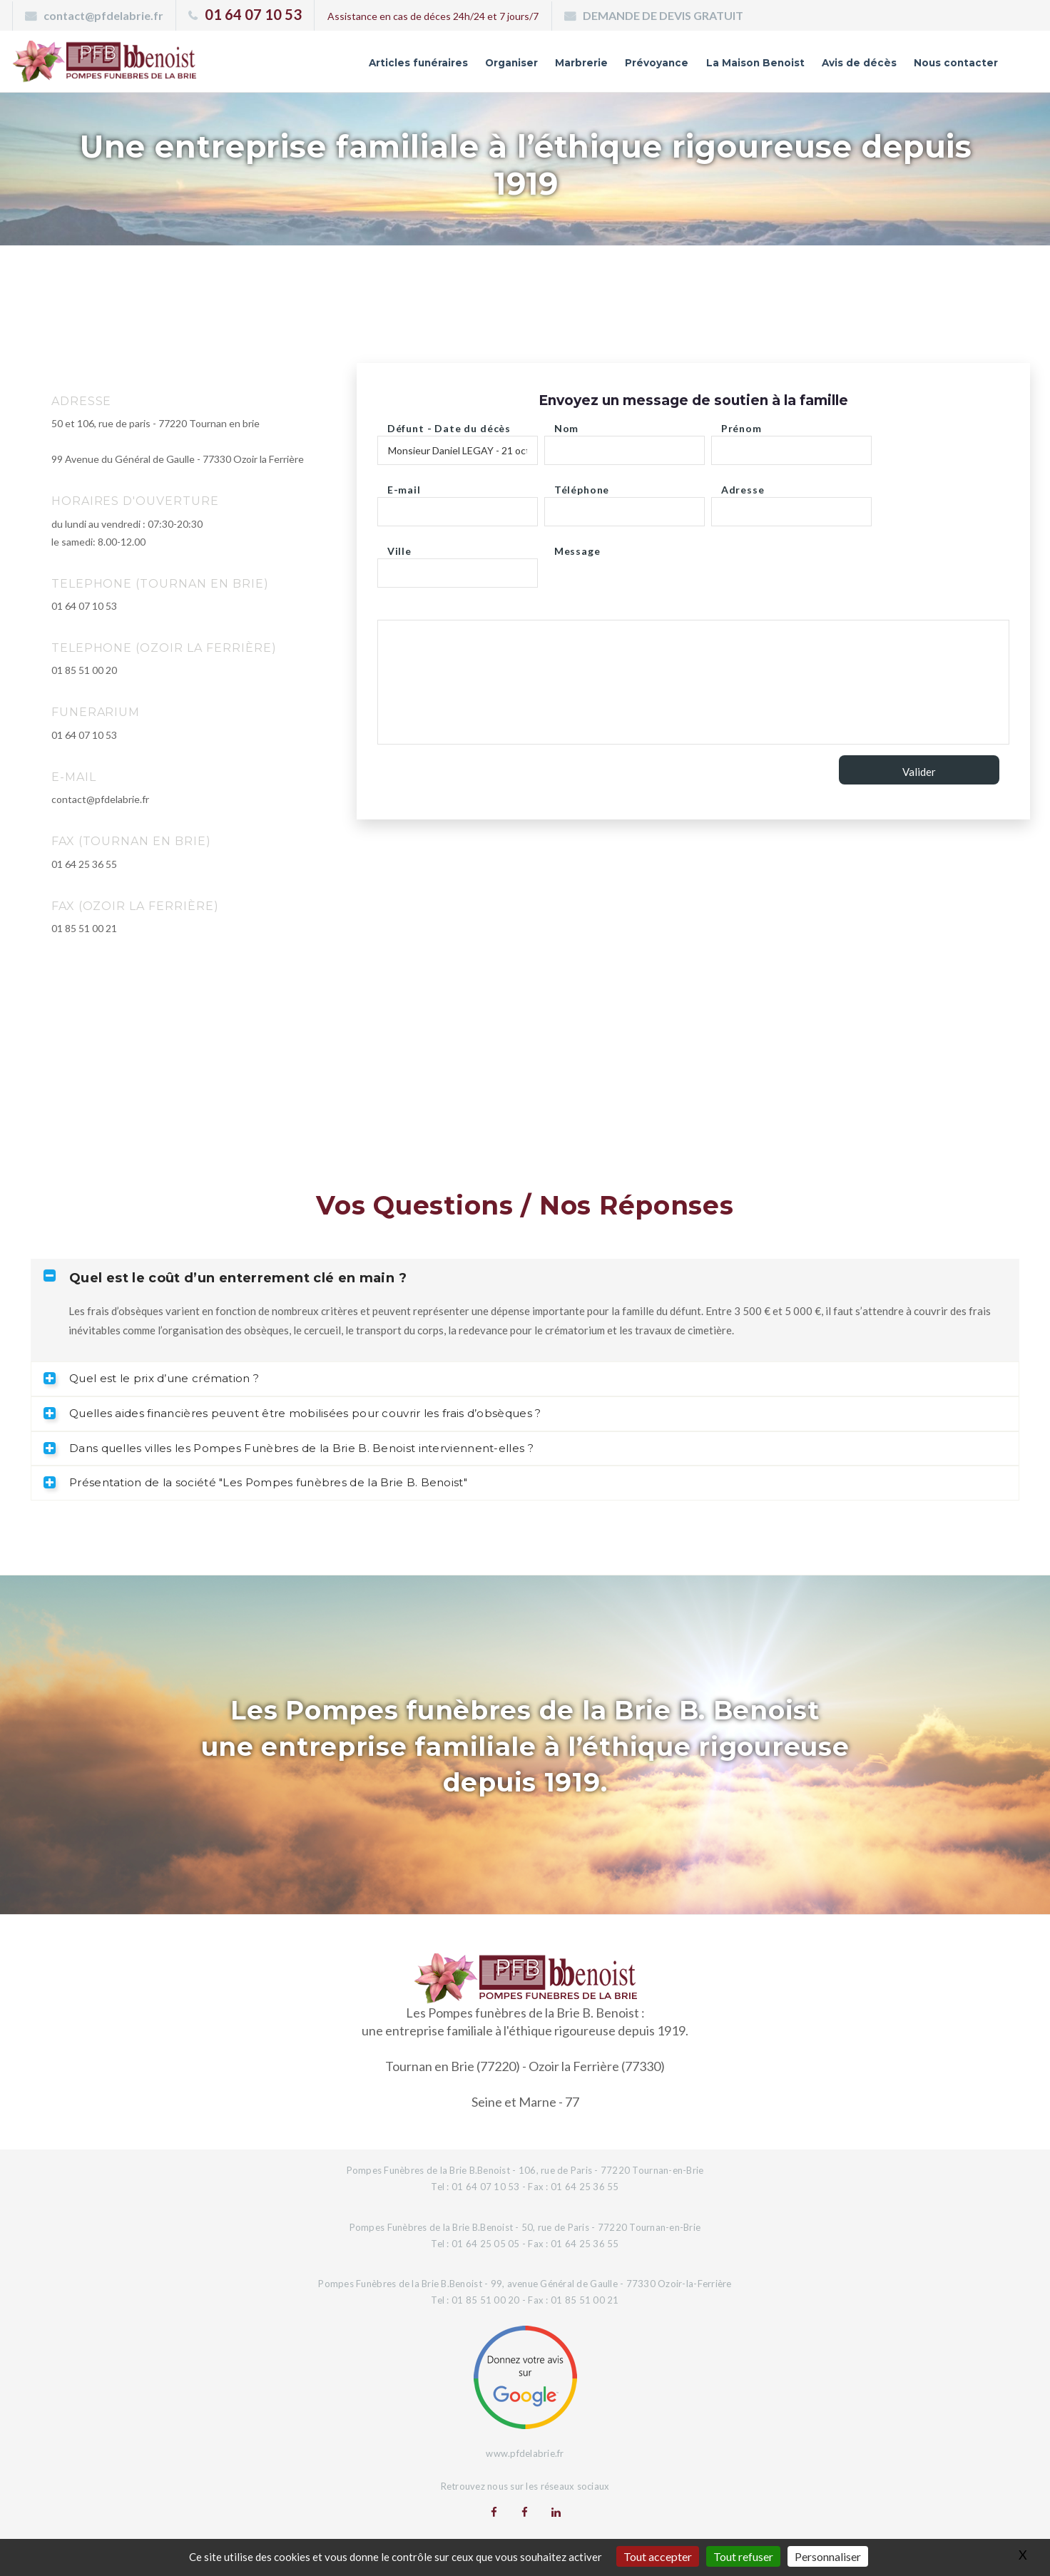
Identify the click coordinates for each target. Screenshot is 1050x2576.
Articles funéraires (316, 66)
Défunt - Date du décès (449, 424)
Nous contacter (946, 66)
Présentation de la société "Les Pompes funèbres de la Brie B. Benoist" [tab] (255, 1482)
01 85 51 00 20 (84, 670)
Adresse (743, 486)
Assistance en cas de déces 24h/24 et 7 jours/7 (433, 16)
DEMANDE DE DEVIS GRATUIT (663, 15)
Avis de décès (832, 66)
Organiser (426, 66)
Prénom (741, 424)
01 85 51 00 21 (84, 928)
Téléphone (582, 486)
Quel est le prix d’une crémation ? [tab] (151, 1378)
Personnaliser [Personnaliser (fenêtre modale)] (828, 2556)
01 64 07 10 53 (253, 14)
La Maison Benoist (710, 66)
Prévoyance (594, 66)
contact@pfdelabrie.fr (103, 15)
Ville (399, 547)
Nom (566, 424)
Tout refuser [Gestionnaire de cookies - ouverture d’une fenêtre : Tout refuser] (743, 2556)
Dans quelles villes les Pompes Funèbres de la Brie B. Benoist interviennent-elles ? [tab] (289, 1448)
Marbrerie (507, 66)
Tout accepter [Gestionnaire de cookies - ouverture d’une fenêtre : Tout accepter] (657, 2556)
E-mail (404, 486)
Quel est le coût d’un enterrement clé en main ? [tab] (225, 1277)
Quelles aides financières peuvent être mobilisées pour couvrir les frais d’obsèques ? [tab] (292, 1413)
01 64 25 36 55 (84, 864)
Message (577, 547)
